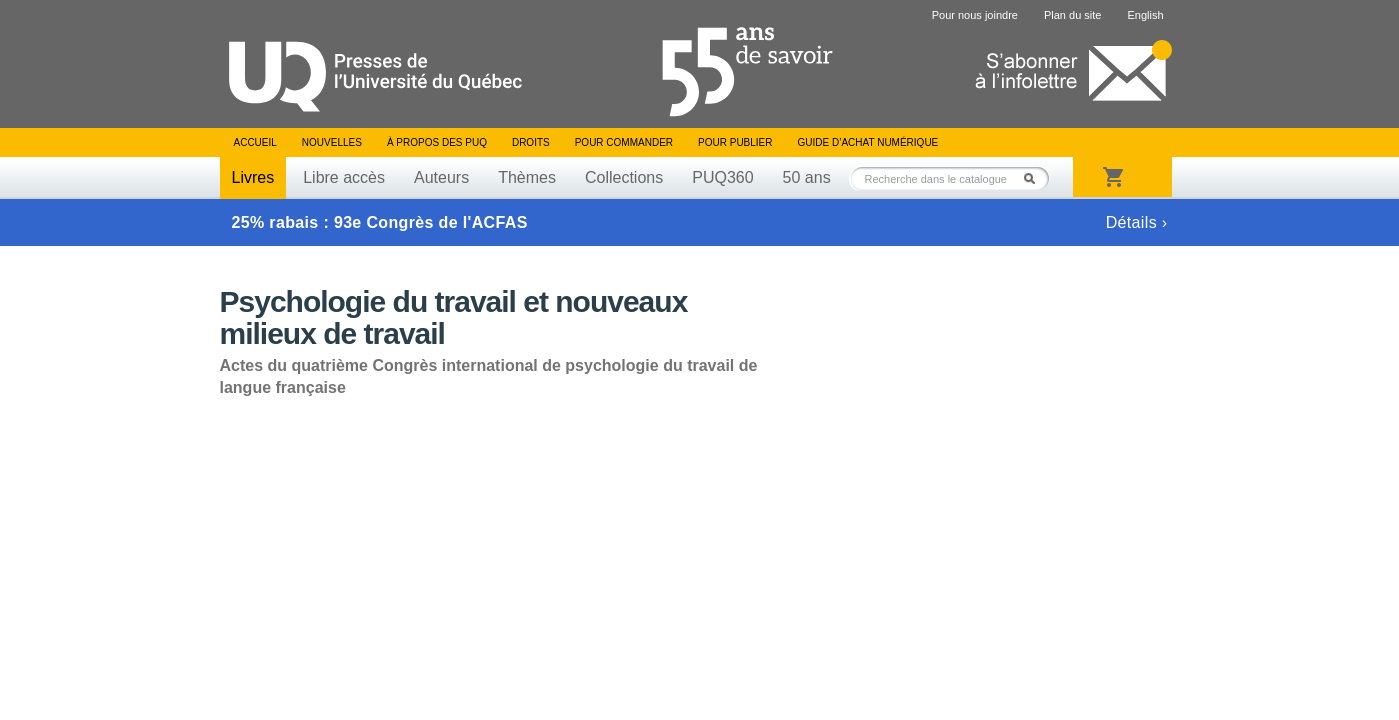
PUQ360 (722, 177)
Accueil (255, 142)
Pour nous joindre (975, 15)
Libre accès (344, 177)
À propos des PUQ (437, 142)
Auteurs (441, 177)
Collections (624, 177)
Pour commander (624, 142)
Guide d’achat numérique (868, 142)
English (1145, 15)
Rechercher (1035, 178)
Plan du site (1072, 15)
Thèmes (527, 177)
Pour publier (735, 142)
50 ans (807, 177)
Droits (531, 142)
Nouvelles (332, 142)
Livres (253, 177)
